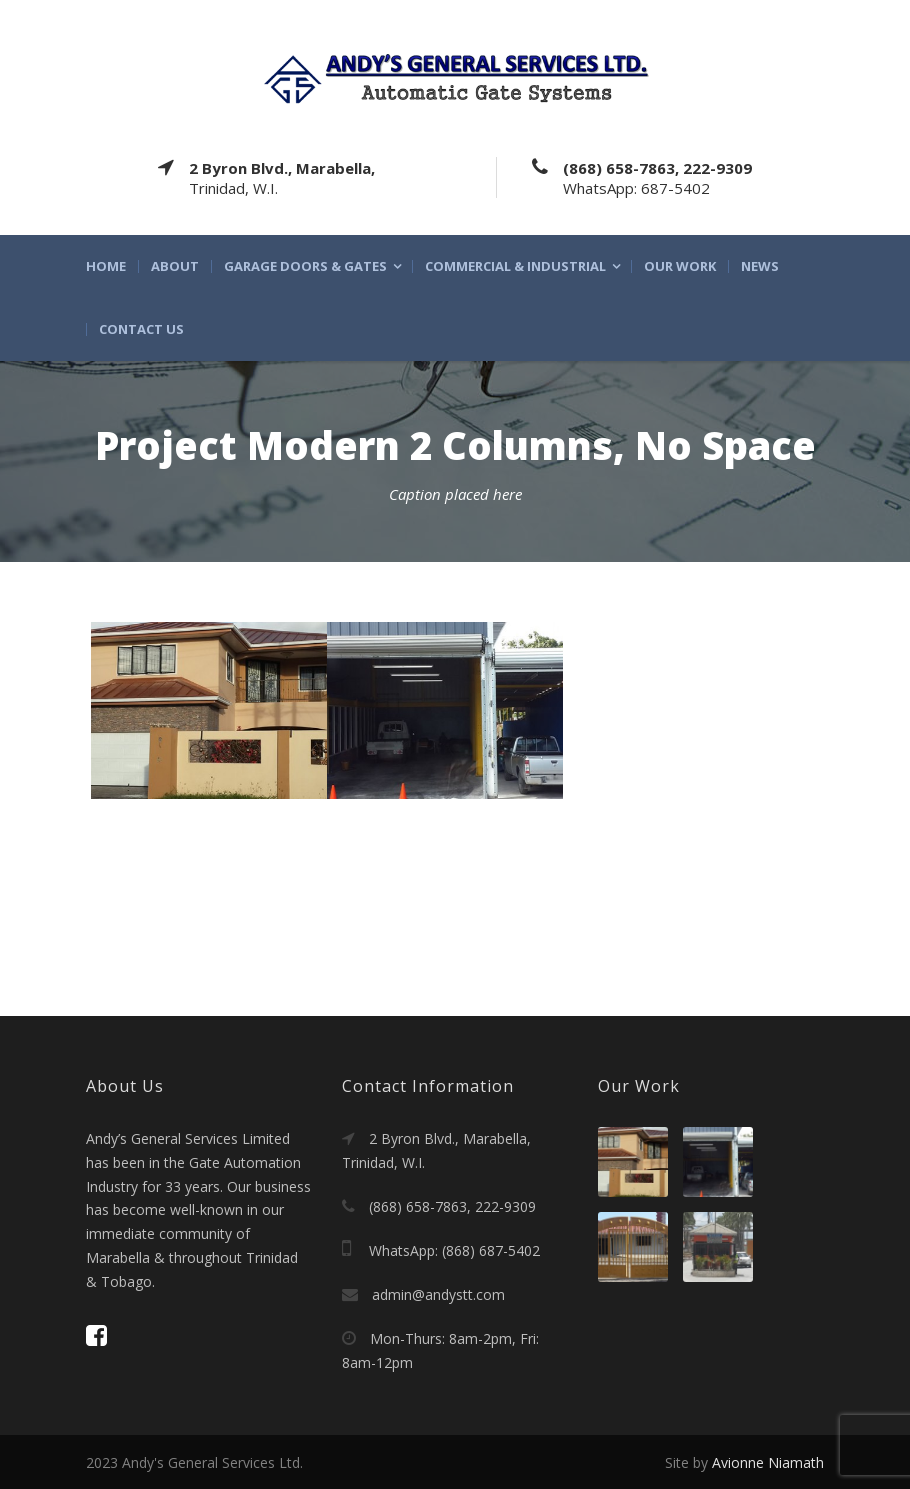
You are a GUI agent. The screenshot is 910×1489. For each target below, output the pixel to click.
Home (106, 266)
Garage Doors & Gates (305, 266)
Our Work (680, 266)
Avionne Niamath (768, 1462)
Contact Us (141, 329)
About (175, 266)
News (760, 266)
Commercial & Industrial (515, 266)
